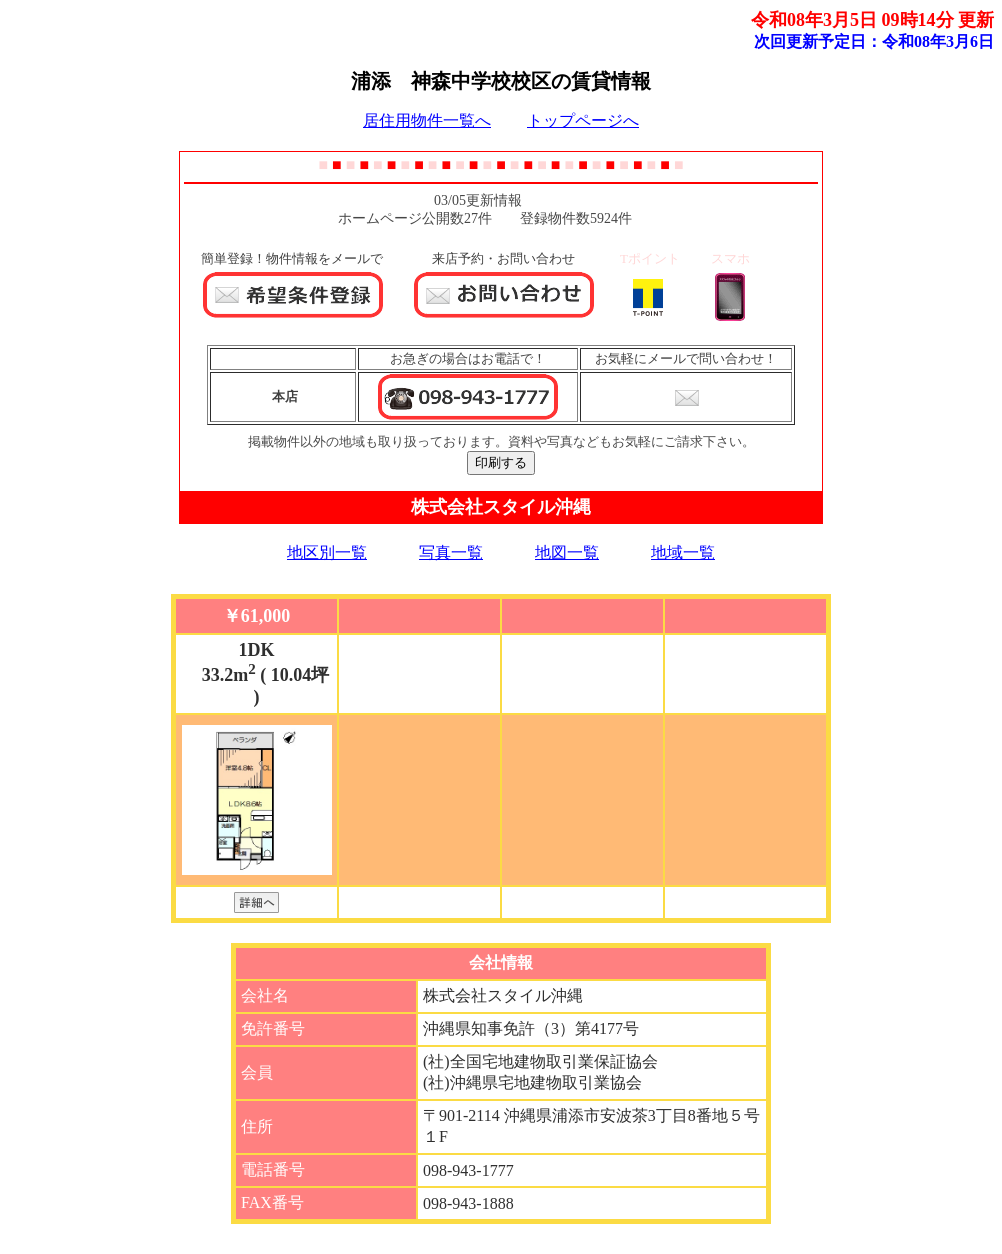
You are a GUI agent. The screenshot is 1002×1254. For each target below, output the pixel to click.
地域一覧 (683, 552)
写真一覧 (451, 552)
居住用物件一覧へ (427, 120)
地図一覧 (567, 552)
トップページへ (583, 120)
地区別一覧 (327, 552)
